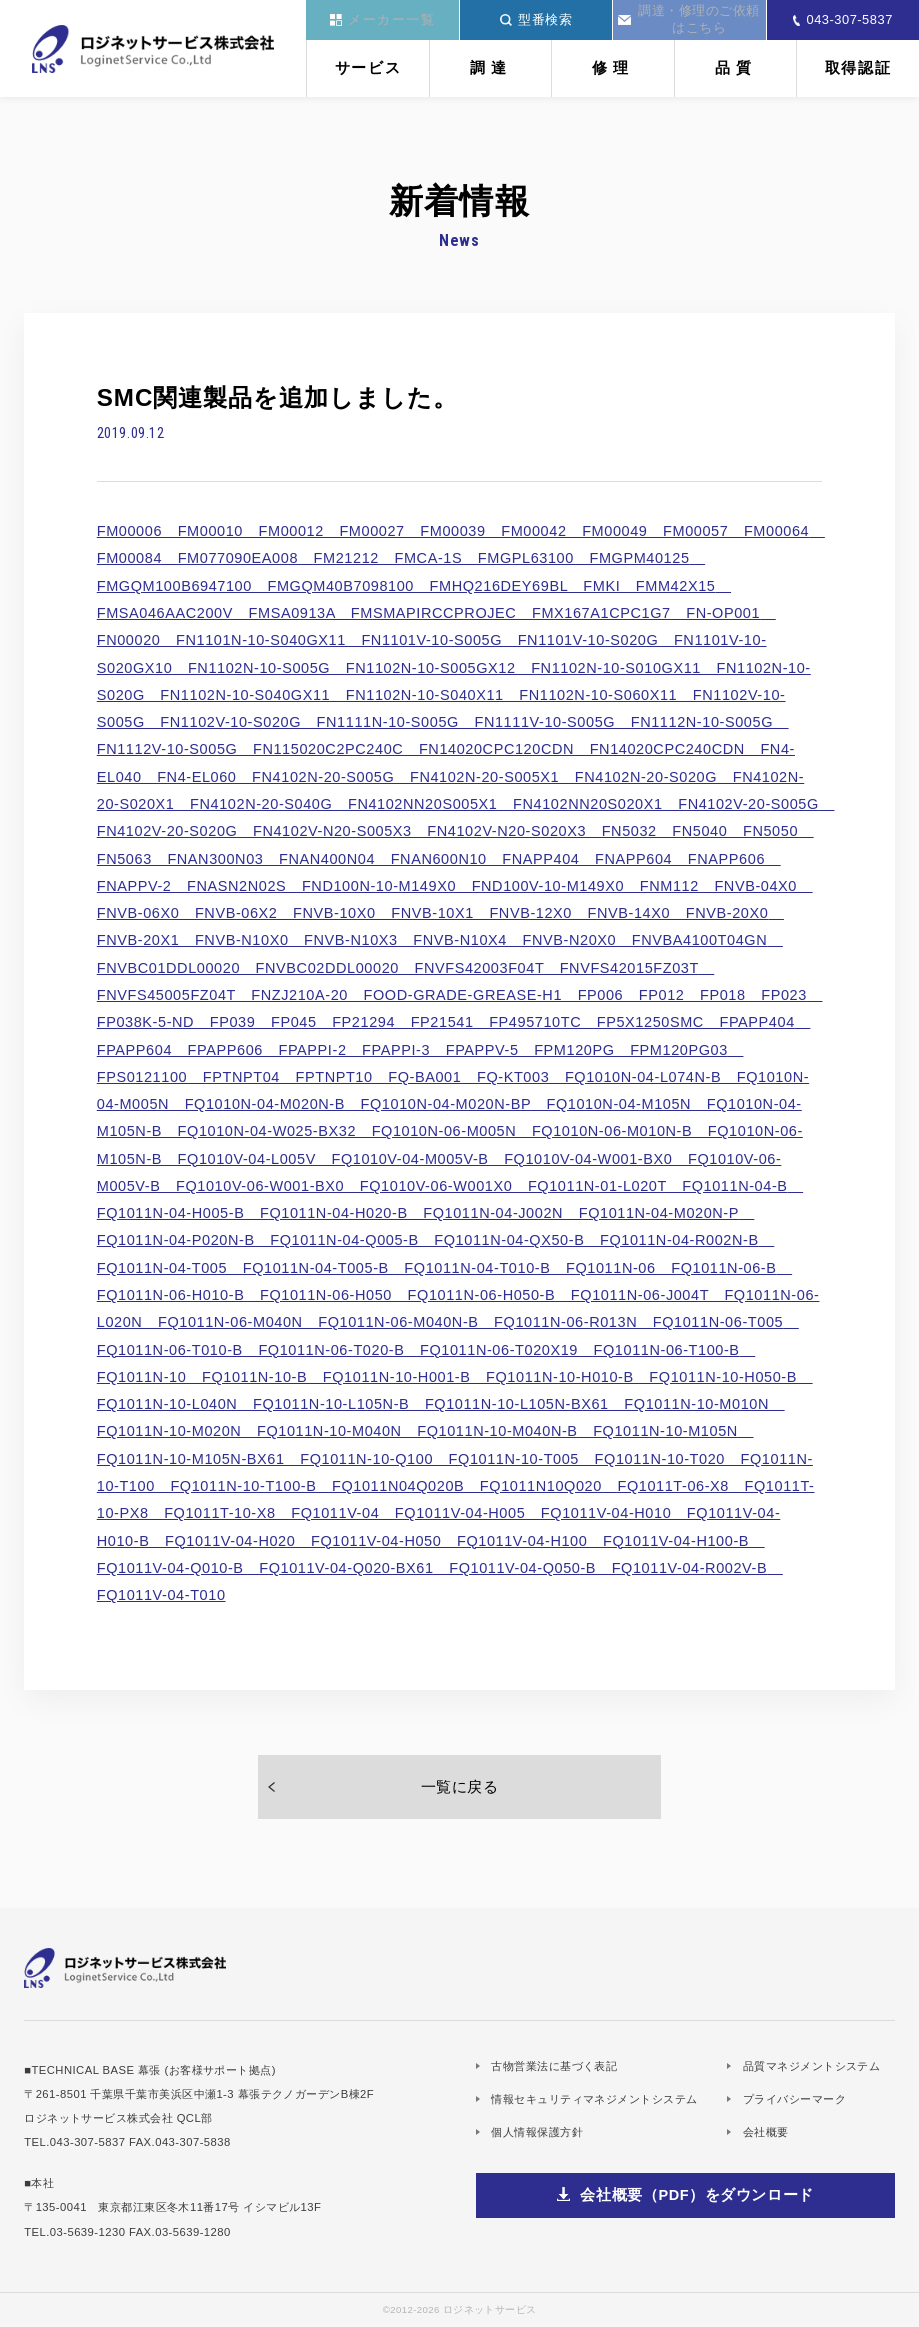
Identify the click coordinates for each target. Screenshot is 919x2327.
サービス (368, 68)
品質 (736, 68)
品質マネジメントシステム (811, 2066)
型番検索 (536, 19)
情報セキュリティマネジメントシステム (594, 2099)
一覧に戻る (460, 1787)
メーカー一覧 (383, 19)
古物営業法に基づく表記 (554, 2066)
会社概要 (766, 2132)
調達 (491, 68)
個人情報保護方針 (537, 2132)
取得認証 (858, 68)
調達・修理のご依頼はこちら (689, 19)
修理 (613, 68)
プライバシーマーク (794, 2099)
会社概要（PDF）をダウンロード (696, 2195)
